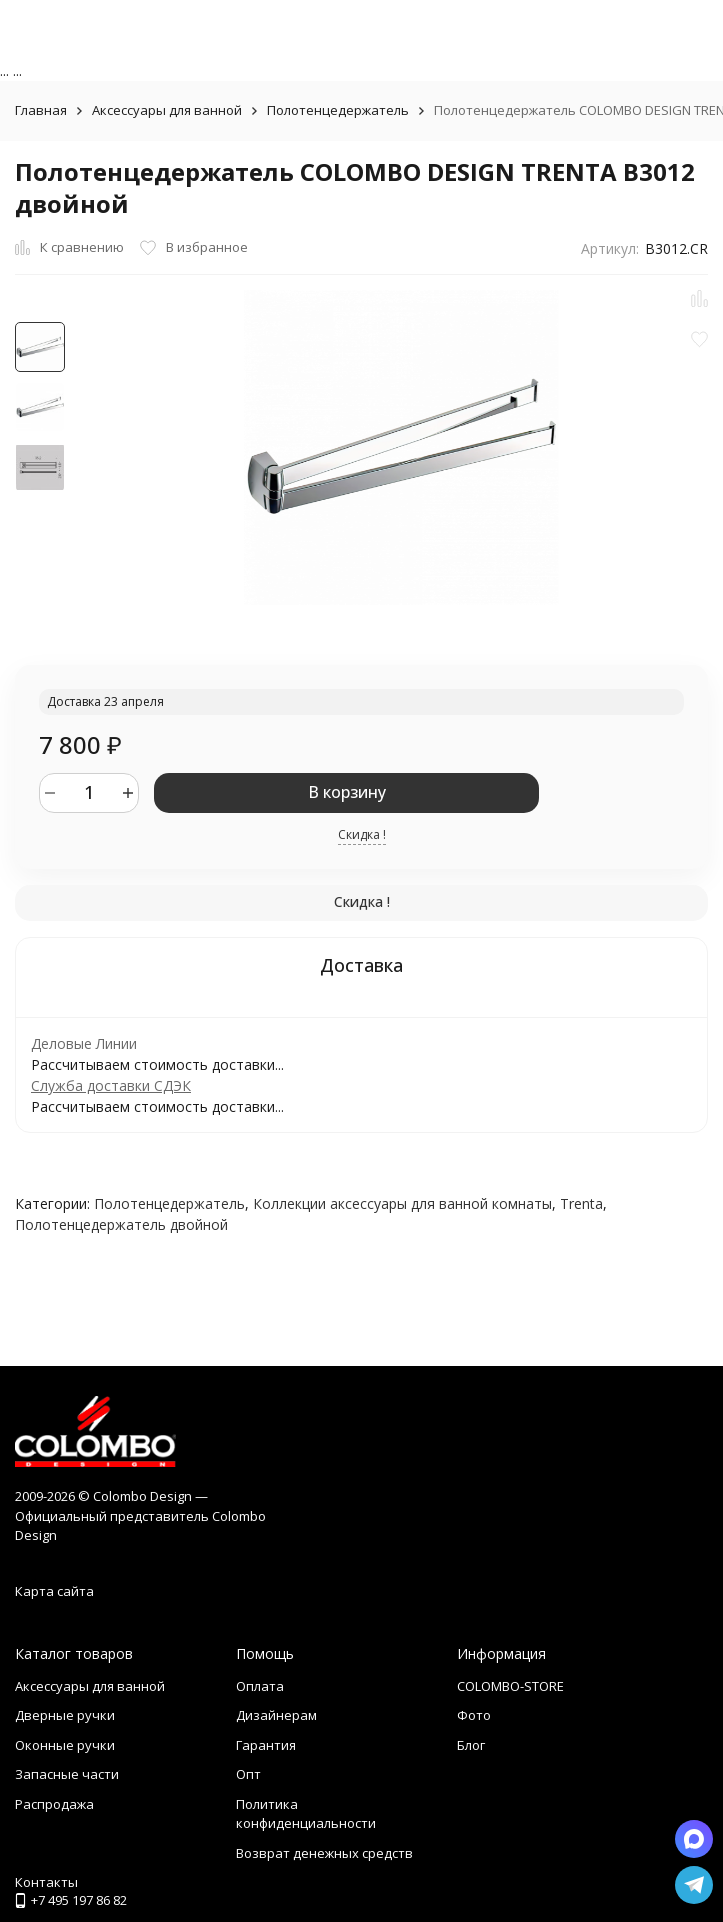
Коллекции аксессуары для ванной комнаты (402, 1203)
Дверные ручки (65, 1715)
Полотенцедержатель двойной (121, 1224)
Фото (474, 1715)
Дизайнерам (276, 1715)
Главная (41, 110)
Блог (471, 1745)
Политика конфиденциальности (306, 1814)
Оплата (260, 1686)
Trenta (581, 1203)
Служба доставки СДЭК (111, 1085)
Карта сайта (54, 1591)
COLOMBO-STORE (510, 1686)
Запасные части (67, 1774)
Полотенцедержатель (338, 110)
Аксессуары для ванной (167, 110)
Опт (248, 1774)
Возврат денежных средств (324, 1853)
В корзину (347, 792)
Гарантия (266, 1745)
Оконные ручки (65, 1745)
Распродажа (54, 1804)
